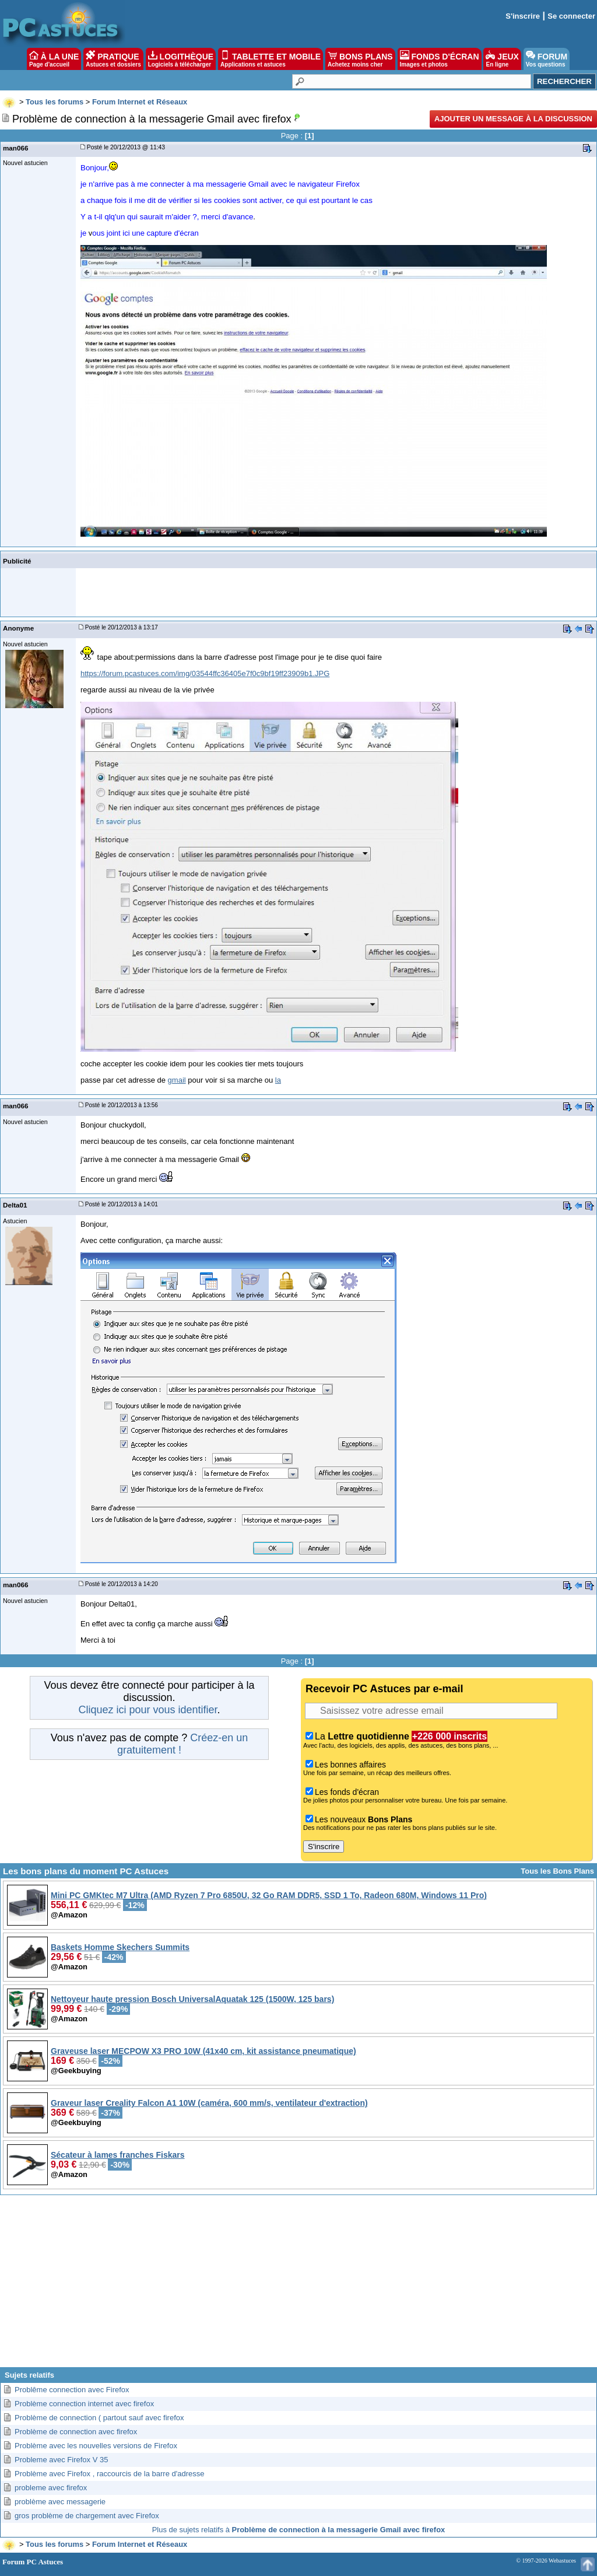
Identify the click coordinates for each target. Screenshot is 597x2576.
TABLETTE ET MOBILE (270, 59)
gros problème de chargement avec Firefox (87, 2515)
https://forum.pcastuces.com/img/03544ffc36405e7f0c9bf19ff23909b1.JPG (204, 673)
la (278, 1080)
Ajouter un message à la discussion (513, 118)
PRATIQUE (113, 59)
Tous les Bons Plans (557, 1871)
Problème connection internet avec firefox (84, 2403)
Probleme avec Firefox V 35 (61, 2459)
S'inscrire (522, 16)
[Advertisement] (298, 2285)
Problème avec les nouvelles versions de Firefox (96, 2445)
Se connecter (571, 16)
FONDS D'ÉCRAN (439, 59)
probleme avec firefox (51, 2487)
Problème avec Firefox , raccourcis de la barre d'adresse (109, 2473)
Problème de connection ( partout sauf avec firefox (99, 2417)
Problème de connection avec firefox (76, 2431)
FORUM (546, 59)
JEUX (502, 59)
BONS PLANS (360, 59)
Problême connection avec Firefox (72, 2389)
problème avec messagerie (60, 2501)
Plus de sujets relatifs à (298, 2529)
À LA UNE (54, 59)
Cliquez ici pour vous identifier (147, 1710)
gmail (177, 1080)
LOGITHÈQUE (180, 59)
